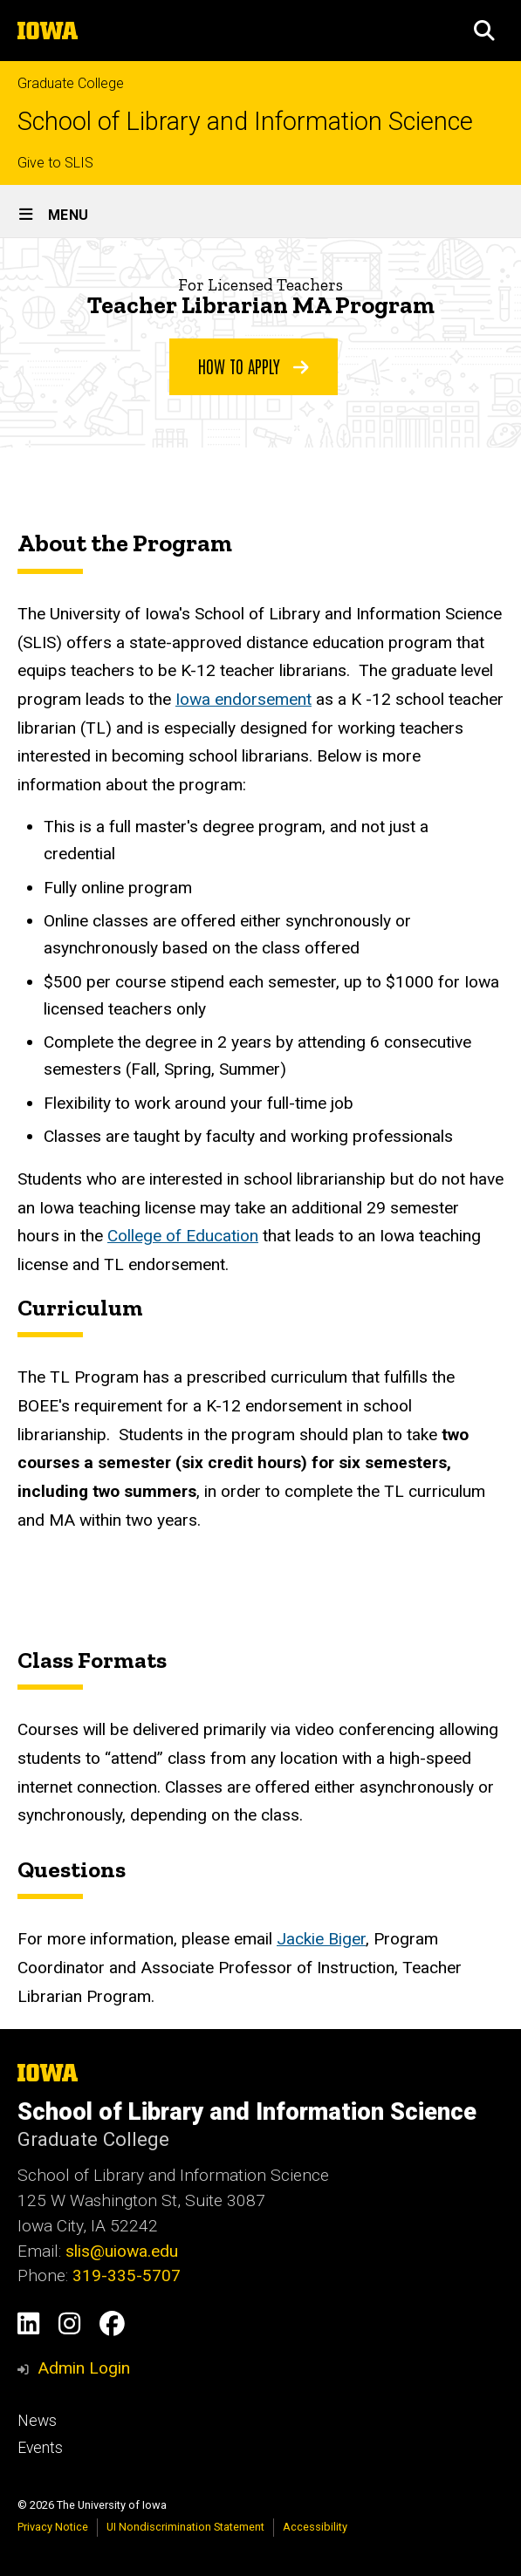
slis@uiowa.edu (121, 2251)
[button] (484, 30)
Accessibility (315, 2526)
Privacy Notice (52, 2526)
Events (40, 2447)
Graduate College (70, 83)
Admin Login (84, 2368)
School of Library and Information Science (245, 121)
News (37, 2420)
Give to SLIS (55, 162)
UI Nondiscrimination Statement (185, 2526)
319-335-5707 (126, 2275)
